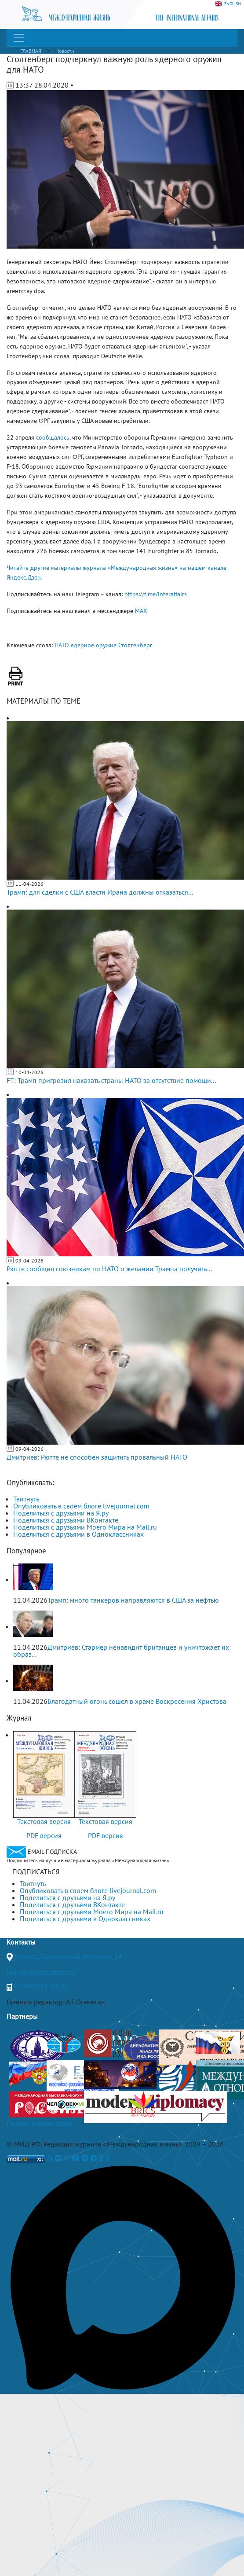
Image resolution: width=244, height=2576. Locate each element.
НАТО (62, 645)
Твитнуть (26, 1498)
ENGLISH (228, 3)
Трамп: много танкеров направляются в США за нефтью (133, 1600)
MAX (141, 611)
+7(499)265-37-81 (41, 1986)
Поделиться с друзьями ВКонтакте (65, 1520)
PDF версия (44, 1835)
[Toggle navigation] (19, 38)
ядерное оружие (94, 645)
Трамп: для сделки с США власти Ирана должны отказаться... (100, 892)
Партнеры (22, 2016)
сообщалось (52, 437)
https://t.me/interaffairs (155, 594)
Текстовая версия (44, 1821)
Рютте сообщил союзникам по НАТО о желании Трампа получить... (109, 1268)
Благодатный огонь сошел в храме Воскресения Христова (136, 1701)
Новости (64, 51)
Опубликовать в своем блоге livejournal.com (81, 1505)
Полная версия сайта (39, 2123)
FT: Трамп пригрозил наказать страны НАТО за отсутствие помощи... (111, 1080)
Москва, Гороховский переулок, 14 (68, 1956)
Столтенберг (135, 645)
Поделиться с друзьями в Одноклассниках (78, 1534)
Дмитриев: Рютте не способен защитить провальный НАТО (97, 1457)
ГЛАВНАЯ (30, 51)
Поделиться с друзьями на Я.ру (61, 1512)
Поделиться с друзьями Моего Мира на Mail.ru (85, 1527)
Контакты (21, 1942)
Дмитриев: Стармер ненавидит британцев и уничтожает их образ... (121, 1651)
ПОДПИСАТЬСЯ (35, 1871)
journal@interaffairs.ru (41, 1972)
